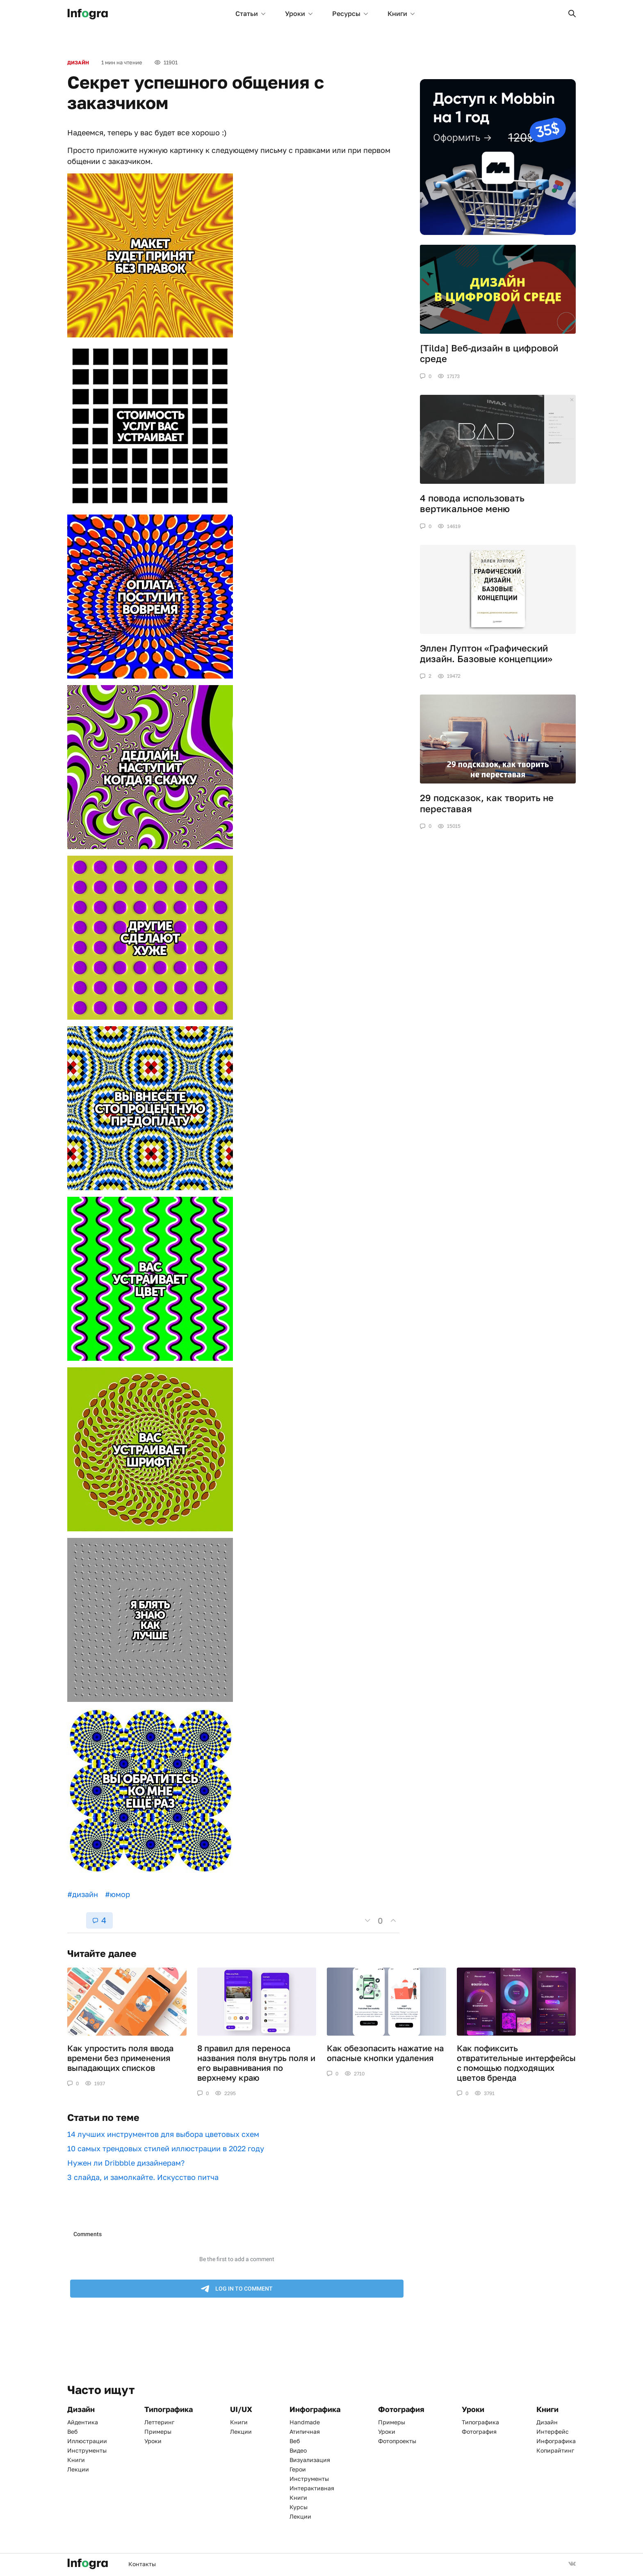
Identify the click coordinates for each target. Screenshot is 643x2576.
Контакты (142, 2563)
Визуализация (310, 2459)
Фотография (479, 2431)
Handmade (305, 2422)
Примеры (157, 2431)
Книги (401, 13)
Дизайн (78, 62)
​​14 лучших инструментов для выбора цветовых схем (163, 2134)
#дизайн (82, 1894)
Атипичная (305, 2431)
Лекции (78, 2469)
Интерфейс (552, 2431)
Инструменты (87, 2450)
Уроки (298, 13)
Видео (298, 2450)
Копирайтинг (555, 2450)
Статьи (250, 13)
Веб (72, 2431)
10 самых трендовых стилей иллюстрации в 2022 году (165, 2148)
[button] (572, 13)
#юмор (117, 1894)
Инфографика (556, 2440)
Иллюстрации (87, 2440)
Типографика (480, 2422)
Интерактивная (312, 2488)
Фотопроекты (397, 2440)
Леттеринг (159, 2422)
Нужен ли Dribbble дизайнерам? (126, 2162)
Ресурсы (350, 13)
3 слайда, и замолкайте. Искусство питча (143, 2177)
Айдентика (82, 2422)
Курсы (299, 2506)
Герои (298, 2469)
